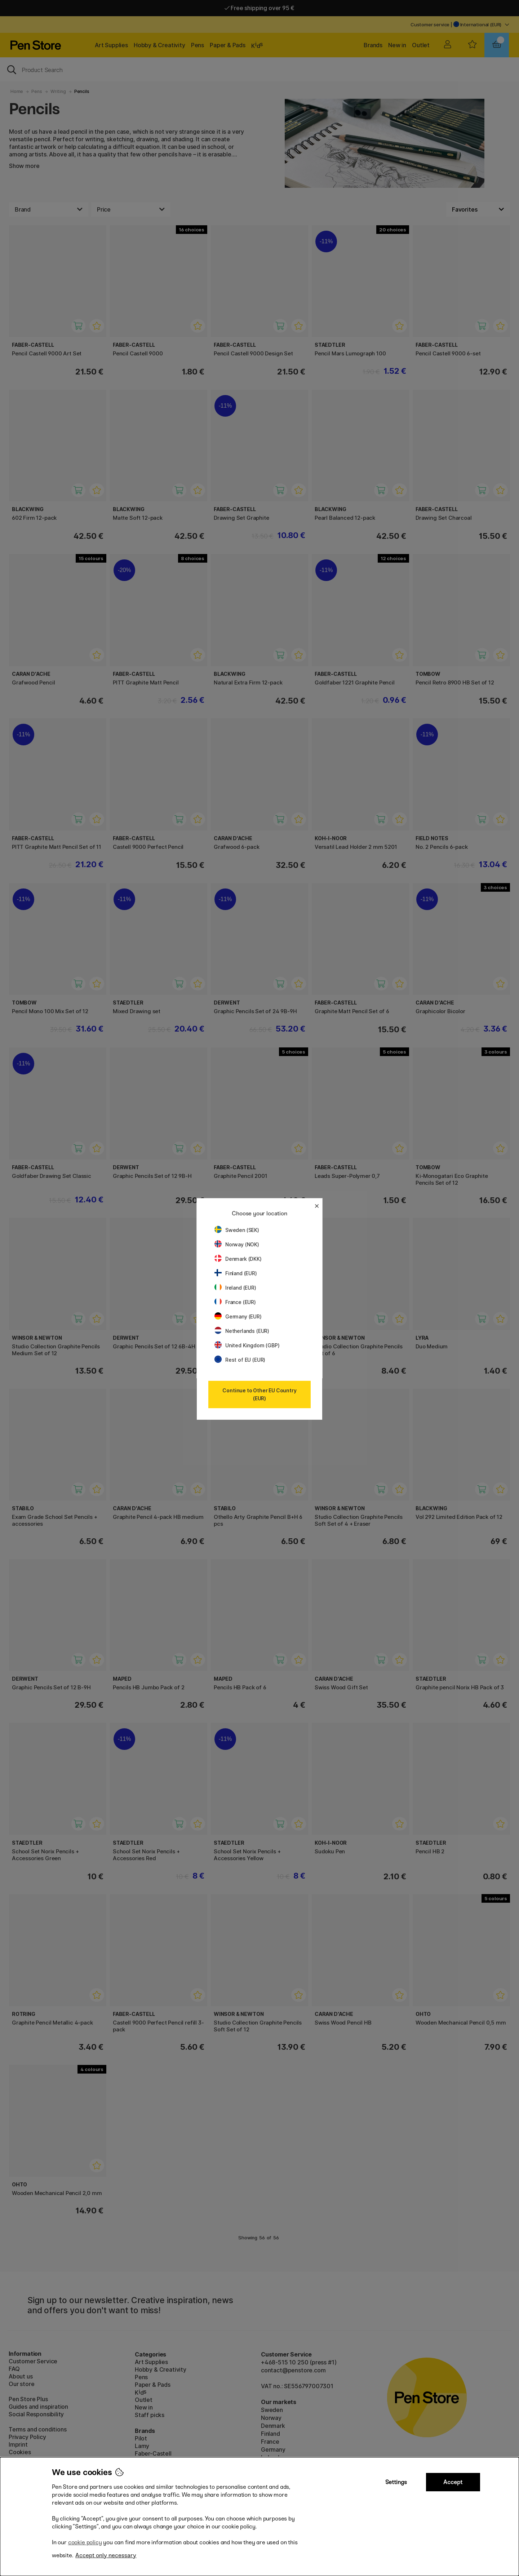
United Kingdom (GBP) (246, 1345)
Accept (452, 2482)
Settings (396, 2482)
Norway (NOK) (236, 1244)
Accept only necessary (105, 2555)
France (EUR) (235, 1302)
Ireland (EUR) (235, 1288)
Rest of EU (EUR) (239, 1360)
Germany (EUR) (238, 1316)
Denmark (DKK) (238, 1259)
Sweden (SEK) (236, 1230)
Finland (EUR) (235, 1273)
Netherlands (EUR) (241, 1331)
